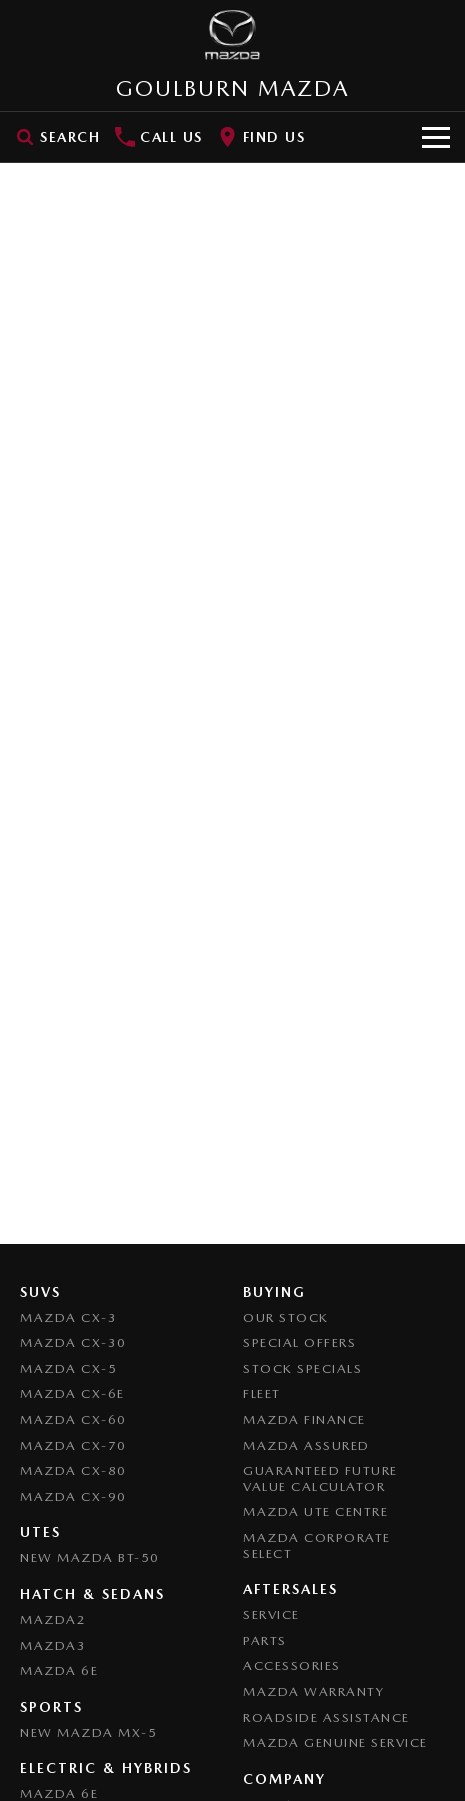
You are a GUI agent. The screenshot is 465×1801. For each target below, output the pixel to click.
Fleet (262, 1393)
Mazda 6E (59, 1670)
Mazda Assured (306, 1445)
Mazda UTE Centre (315, 1511)
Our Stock (286, 1317)
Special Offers (299, 1342)
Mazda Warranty (313, 1691)
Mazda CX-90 (73, 1496)
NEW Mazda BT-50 (90, 1557)
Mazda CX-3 (68, 1317)
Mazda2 (53, 1619)
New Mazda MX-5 (88, 1732)
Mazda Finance (304, 1419)
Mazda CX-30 (73, 1342)
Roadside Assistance (326, 1717)
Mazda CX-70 (73, 1445)
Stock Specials (302, 1368)
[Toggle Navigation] (436, 137)
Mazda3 (53, 1645)
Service (271, 1614)
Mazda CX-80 (73, 1470)
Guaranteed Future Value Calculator (320, 1478)
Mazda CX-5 (68, 1368)
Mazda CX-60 (73, 1419)
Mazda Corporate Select (317, 1545)
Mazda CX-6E (72, 1393)
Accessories (292, 1665)
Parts (265, 1640)
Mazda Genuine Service (335, 1742)
